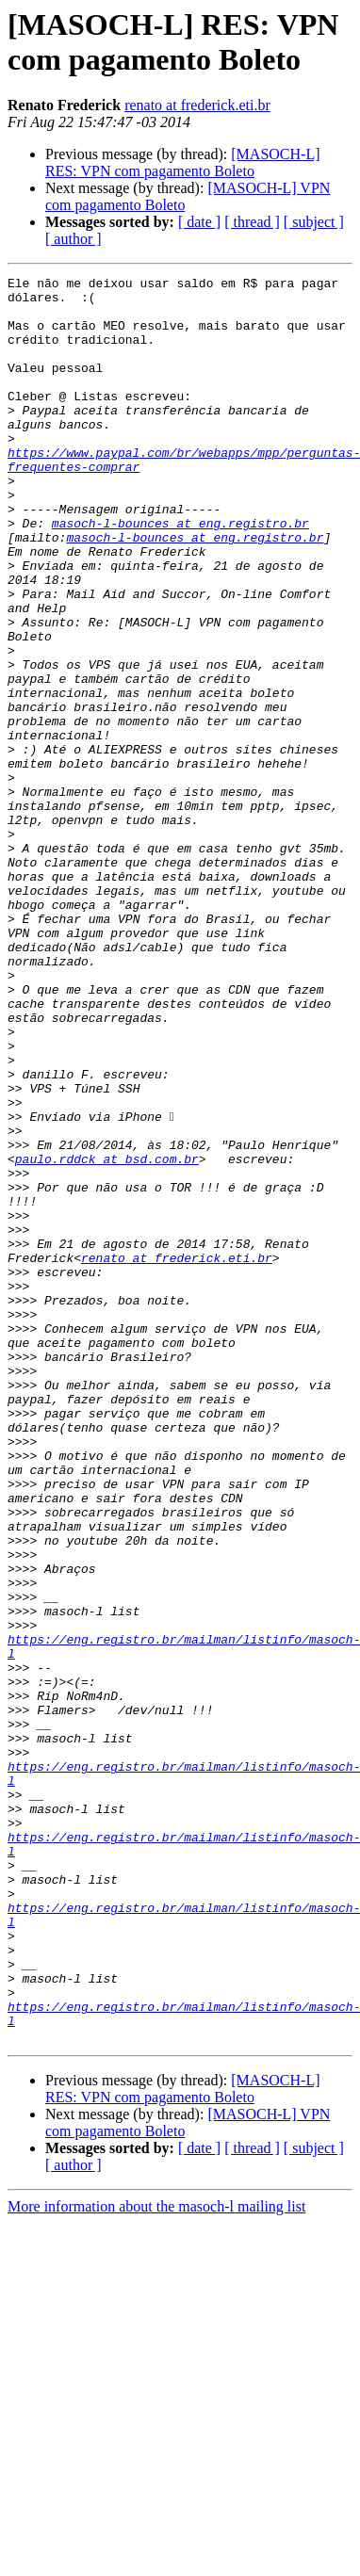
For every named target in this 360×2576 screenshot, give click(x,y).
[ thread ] (252, 222)
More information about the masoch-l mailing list (156, 2560)
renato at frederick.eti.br (197, 105)
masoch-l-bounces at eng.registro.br (180, 573)
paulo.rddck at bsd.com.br (107, 1336)
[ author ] (73, 239)
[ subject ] (314, 222)
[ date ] (199, 222)
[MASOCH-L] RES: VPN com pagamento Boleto (182, 162)
